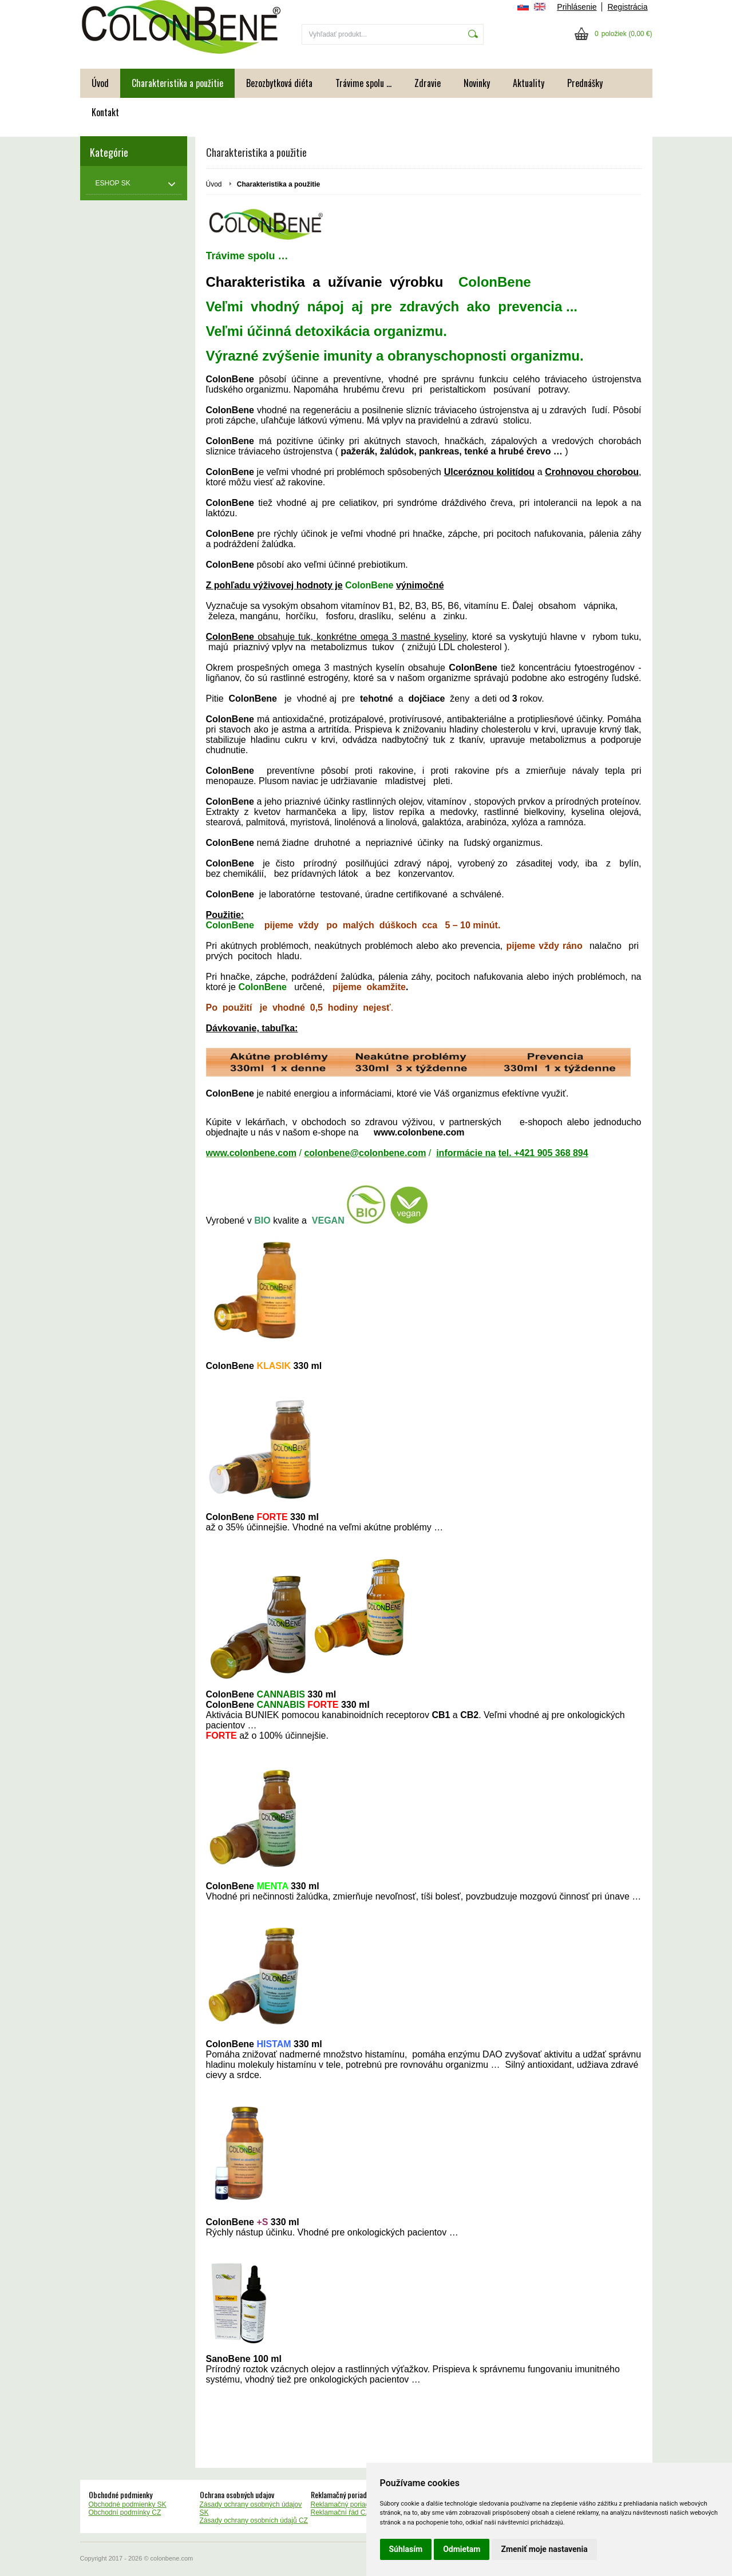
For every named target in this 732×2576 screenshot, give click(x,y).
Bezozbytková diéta (279, 83)
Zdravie (427, 83)
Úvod (100, 83)
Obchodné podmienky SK (128, 2504)
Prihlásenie (576, 6)
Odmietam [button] (461, 2549)
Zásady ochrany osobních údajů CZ (254, 2520)
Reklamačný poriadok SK (349, 2504)
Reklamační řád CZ (340, 2512)
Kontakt (105, 112)
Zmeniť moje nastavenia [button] (544, 2549)
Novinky (477, 83)
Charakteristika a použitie (177, 83)
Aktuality (528, 83)
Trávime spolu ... (363, 83)
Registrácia (627, 6)
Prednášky (585, 83)
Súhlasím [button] (406, 2549)
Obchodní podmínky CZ (125, 2512)
